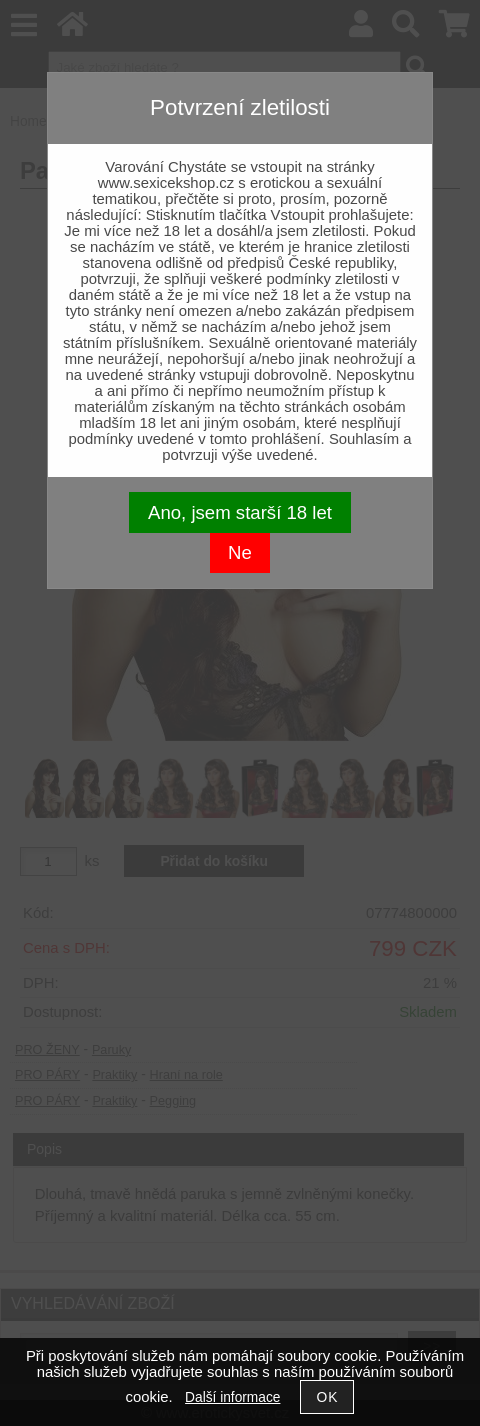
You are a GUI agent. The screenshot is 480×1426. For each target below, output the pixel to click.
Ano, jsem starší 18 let (240, 512)
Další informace (232, 1397)
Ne (240, 552)
